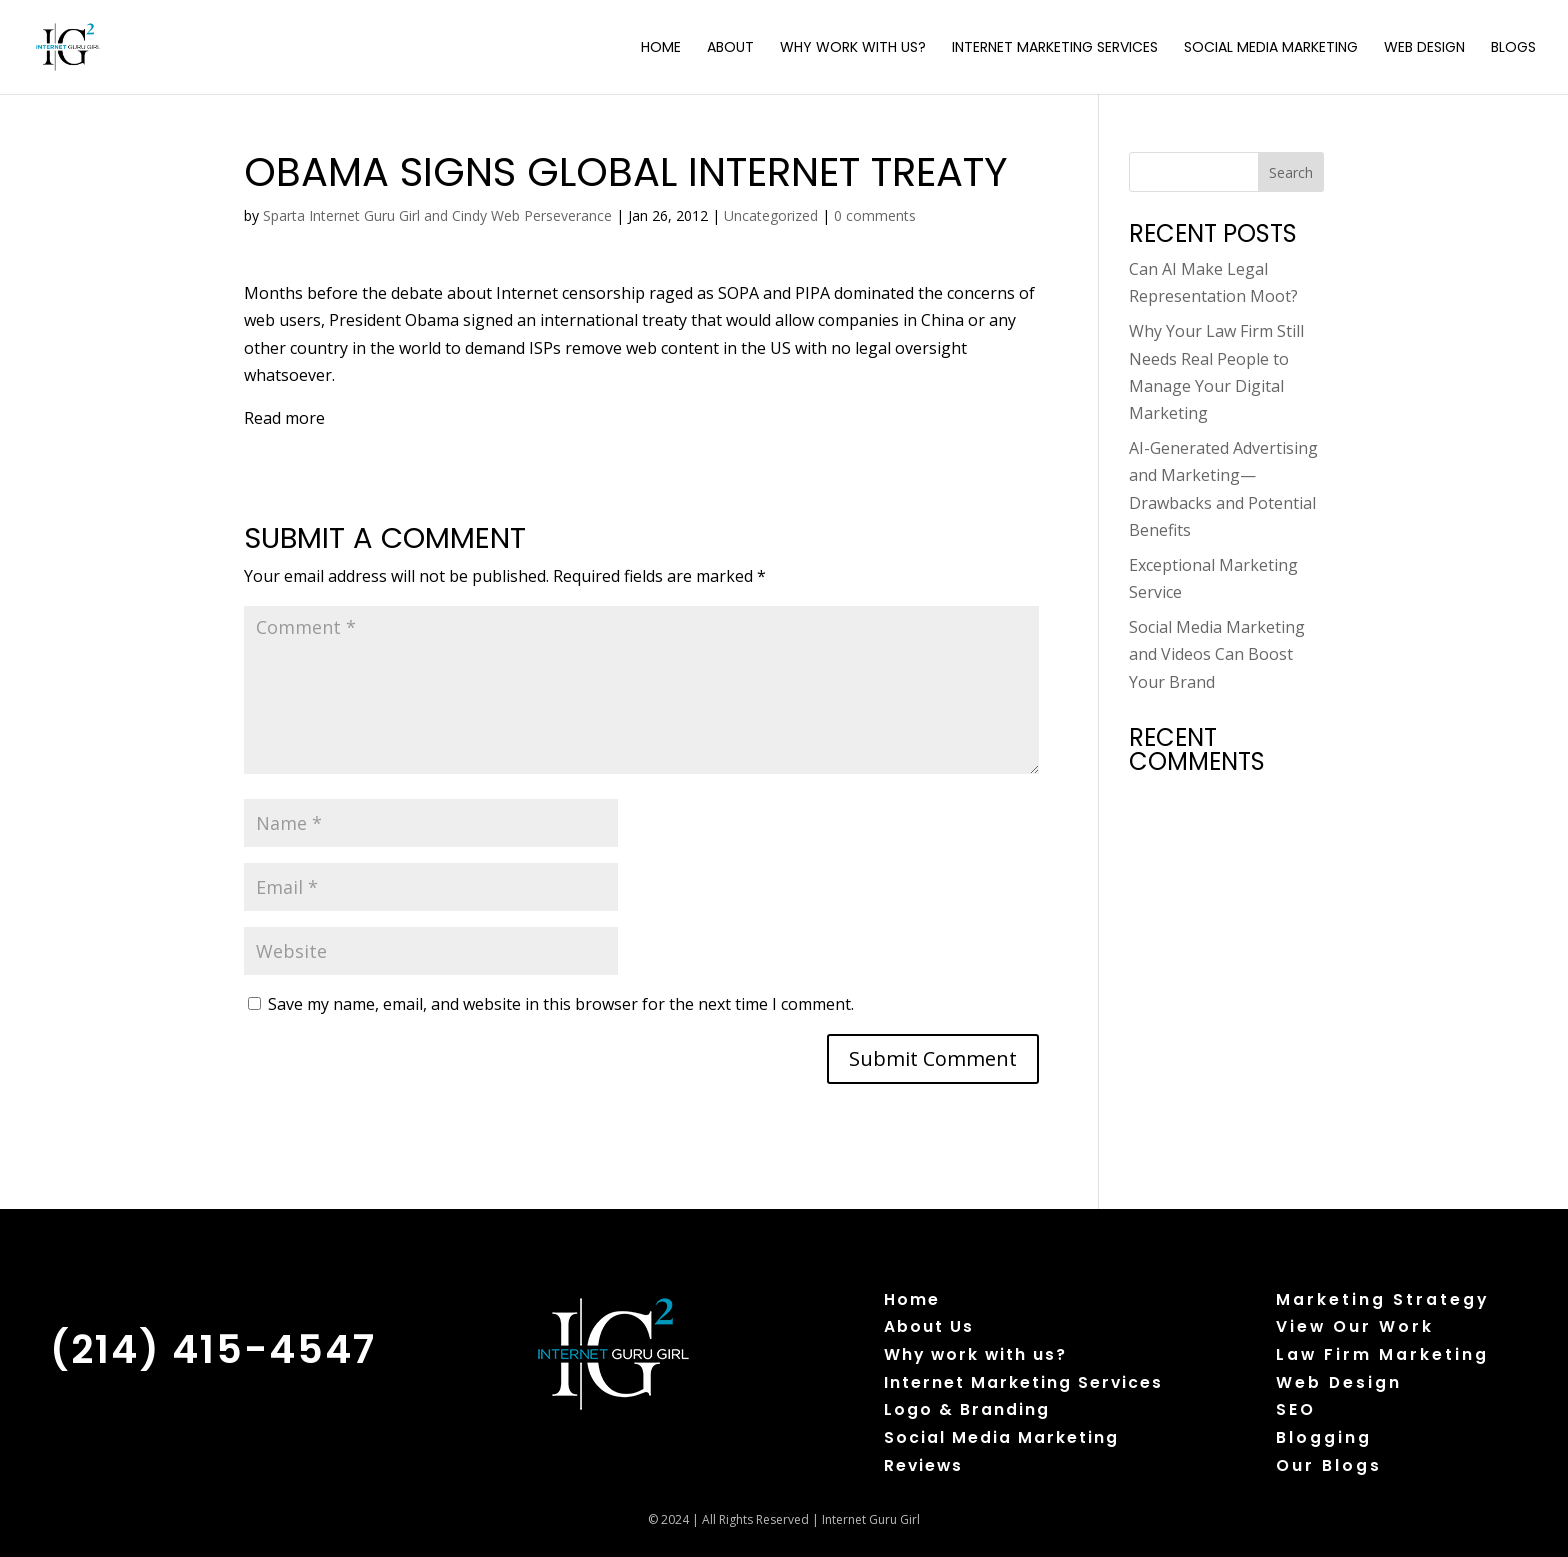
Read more (284, 418)
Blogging (1324, 1437)
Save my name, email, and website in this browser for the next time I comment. (561, 1004)
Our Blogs (1329, 1465)
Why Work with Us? (853, 48)
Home (661, 48)
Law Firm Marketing (1382, 1354)
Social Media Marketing (1271, 48)
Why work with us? (975, 1354)
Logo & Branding (967, 1409)
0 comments (875, 215)
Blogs (1513, 48)
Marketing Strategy (1382, 1299)
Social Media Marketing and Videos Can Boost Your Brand (1217, 654)
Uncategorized (771, 215)
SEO (1296, 1409)
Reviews (923, 1465)
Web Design (1424, 48)
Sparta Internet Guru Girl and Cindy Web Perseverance (437, 215)
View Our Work (1355, 1326)
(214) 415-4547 (213, 1349)
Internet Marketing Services (1055, 48)
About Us (929, 1326)
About (730, 48)
